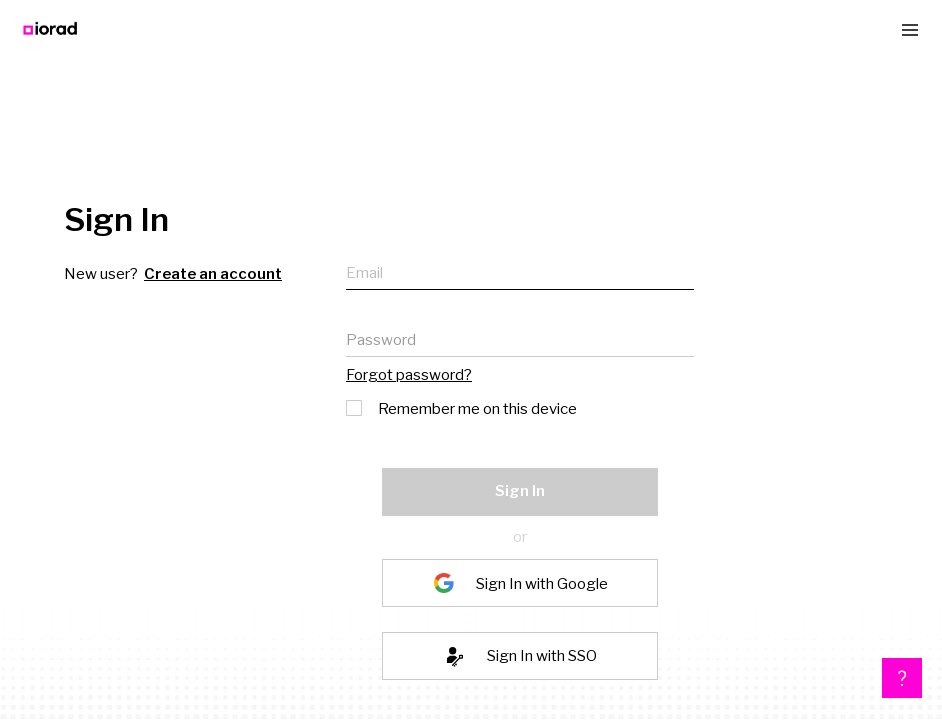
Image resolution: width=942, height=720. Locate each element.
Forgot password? (409, 375)
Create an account (213, 274)
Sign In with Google (542, 583)
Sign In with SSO (542, 656)
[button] (902, 678)
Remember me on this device (463, 407)
